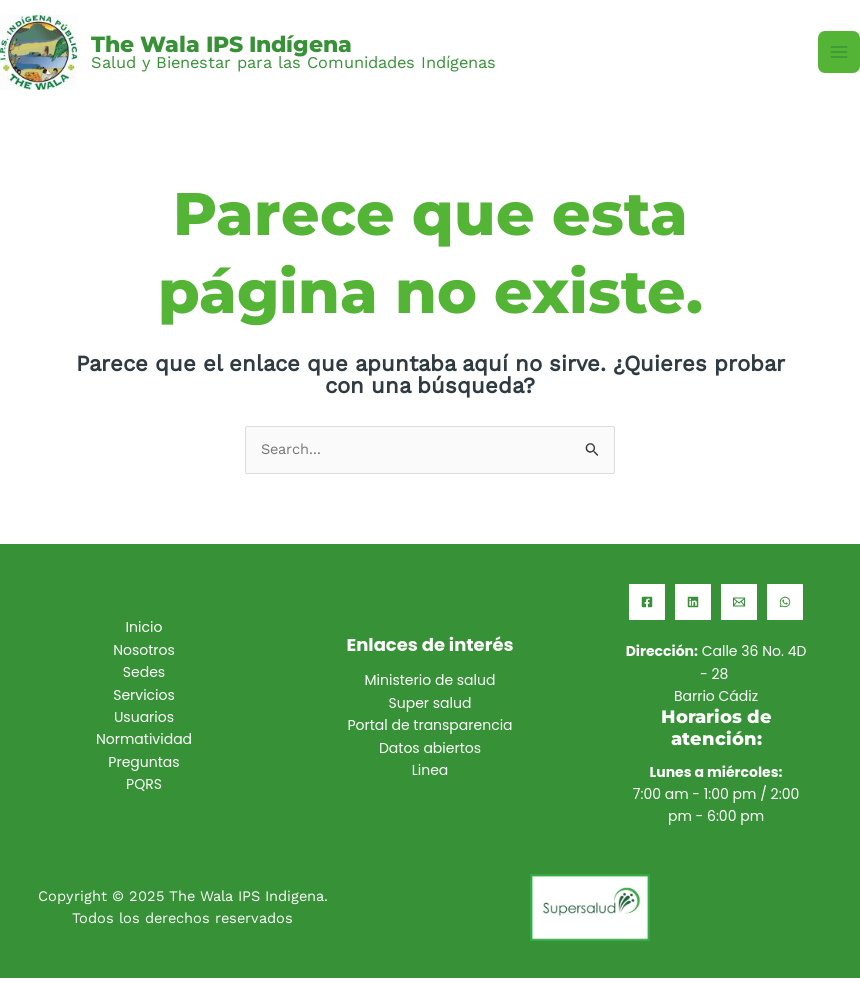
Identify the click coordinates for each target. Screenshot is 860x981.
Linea (430, 773)
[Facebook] (647, 605)
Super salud (430, 706)
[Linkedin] (693, 605)
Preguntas (143, 765)
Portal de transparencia (429, 728)
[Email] (739, 605)
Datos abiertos (430, 751)
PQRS (144, 787)
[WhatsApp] (785, 605)
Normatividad (144, 743)
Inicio (144, 631)
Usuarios (144, 720)
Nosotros (144, 653)
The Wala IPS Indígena (233, 45)
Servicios (144, 698)
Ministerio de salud (430, 684)
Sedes (144, 675)
